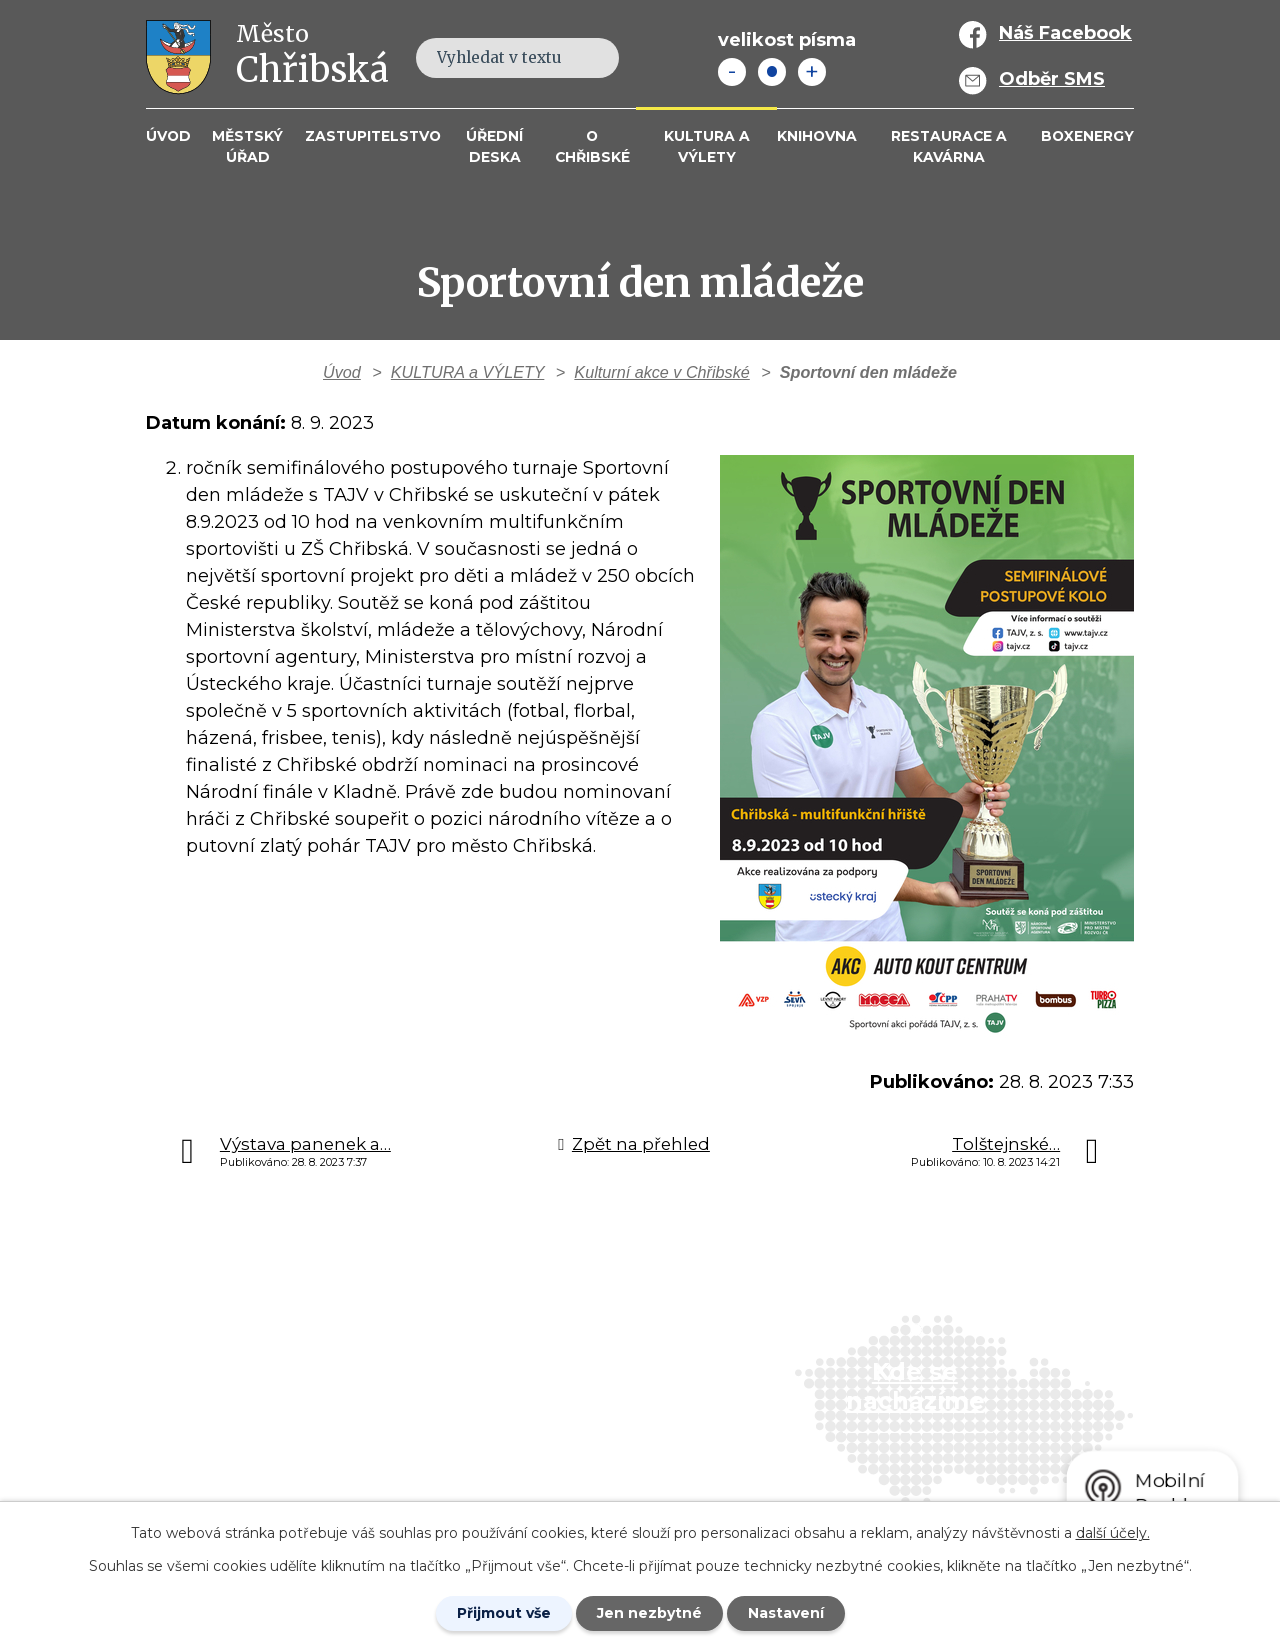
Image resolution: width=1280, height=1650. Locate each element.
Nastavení (786, 1613)
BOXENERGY (1087, 136)
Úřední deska (494, 146)
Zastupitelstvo (373, 136)
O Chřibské (592, 146)
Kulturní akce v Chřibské (661, 372)
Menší (732, 72)
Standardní (772, 72)
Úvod (168, 136)
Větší (812, 72)
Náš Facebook (1065, 33)
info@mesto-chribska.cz (572, 1417)
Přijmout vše (504, 1613)
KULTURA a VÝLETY (707, 146)
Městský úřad (247, 146)
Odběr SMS (1052, 79)
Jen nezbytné (649, 1613)
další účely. (1113, 1533)
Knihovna (817, 136)
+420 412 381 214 (537, 1360)
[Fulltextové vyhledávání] (517, 58)
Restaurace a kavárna (949, 146)
